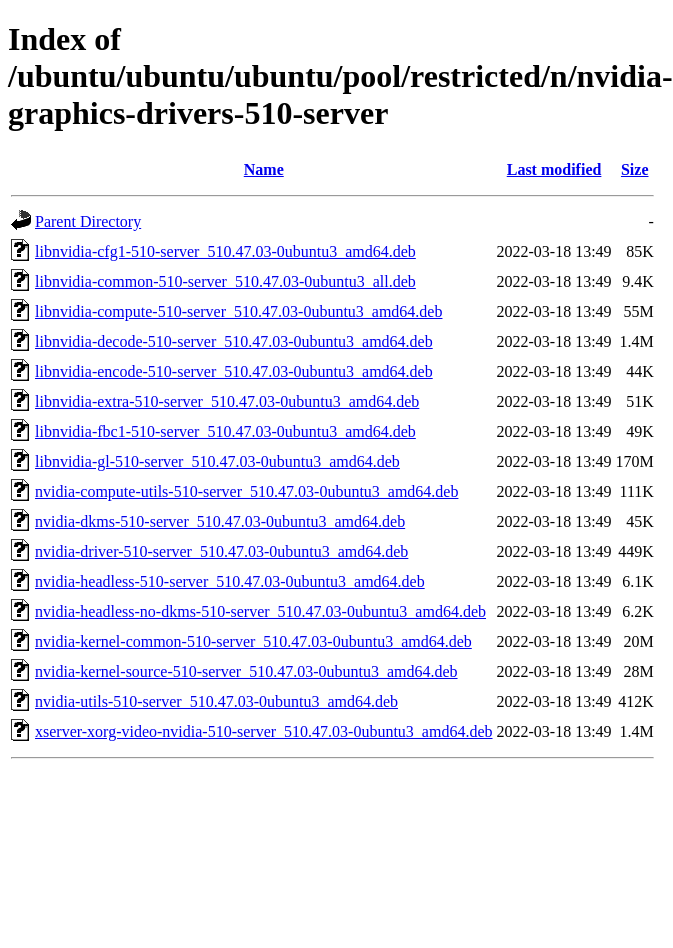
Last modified (554, 169)
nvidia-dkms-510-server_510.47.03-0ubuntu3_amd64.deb (220, 521)
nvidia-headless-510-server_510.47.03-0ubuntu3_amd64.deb (230, 581)
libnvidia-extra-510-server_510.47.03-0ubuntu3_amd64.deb (227, 401)
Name (264, 169)
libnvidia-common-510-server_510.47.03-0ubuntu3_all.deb (225, 281)
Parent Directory (88, 221)
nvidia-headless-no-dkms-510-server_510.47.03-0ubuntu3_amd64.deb (260, 611)
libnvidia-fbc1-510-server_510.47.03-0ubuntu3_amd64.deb (225, 431)
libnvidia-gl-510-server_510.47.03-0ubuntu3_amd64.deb (217, 461)
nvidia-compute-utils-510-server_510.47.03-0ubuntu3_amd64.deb (246, 491)
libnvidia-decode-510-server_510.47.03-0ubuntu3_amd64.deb (234, 341)
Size (635, 169)
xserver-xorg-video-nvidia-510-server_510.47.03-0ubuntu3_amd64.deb (264, 731)
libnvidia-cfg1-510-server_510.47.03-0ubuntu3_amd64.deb (225, 251)
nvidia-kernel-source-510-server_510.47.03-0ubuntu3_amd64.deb (246, 671)
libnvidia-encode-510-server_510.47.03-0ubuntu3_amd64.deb (234, 371)
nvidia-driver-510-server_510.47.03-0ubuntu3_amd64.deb (221, 551)
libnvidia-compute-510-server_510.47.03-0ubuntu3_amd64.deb (238, 311)
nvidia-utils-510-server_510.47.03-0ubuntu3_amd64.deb (216, 701)
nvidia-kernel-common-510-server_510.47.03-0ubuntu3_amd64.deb (253, 641)
